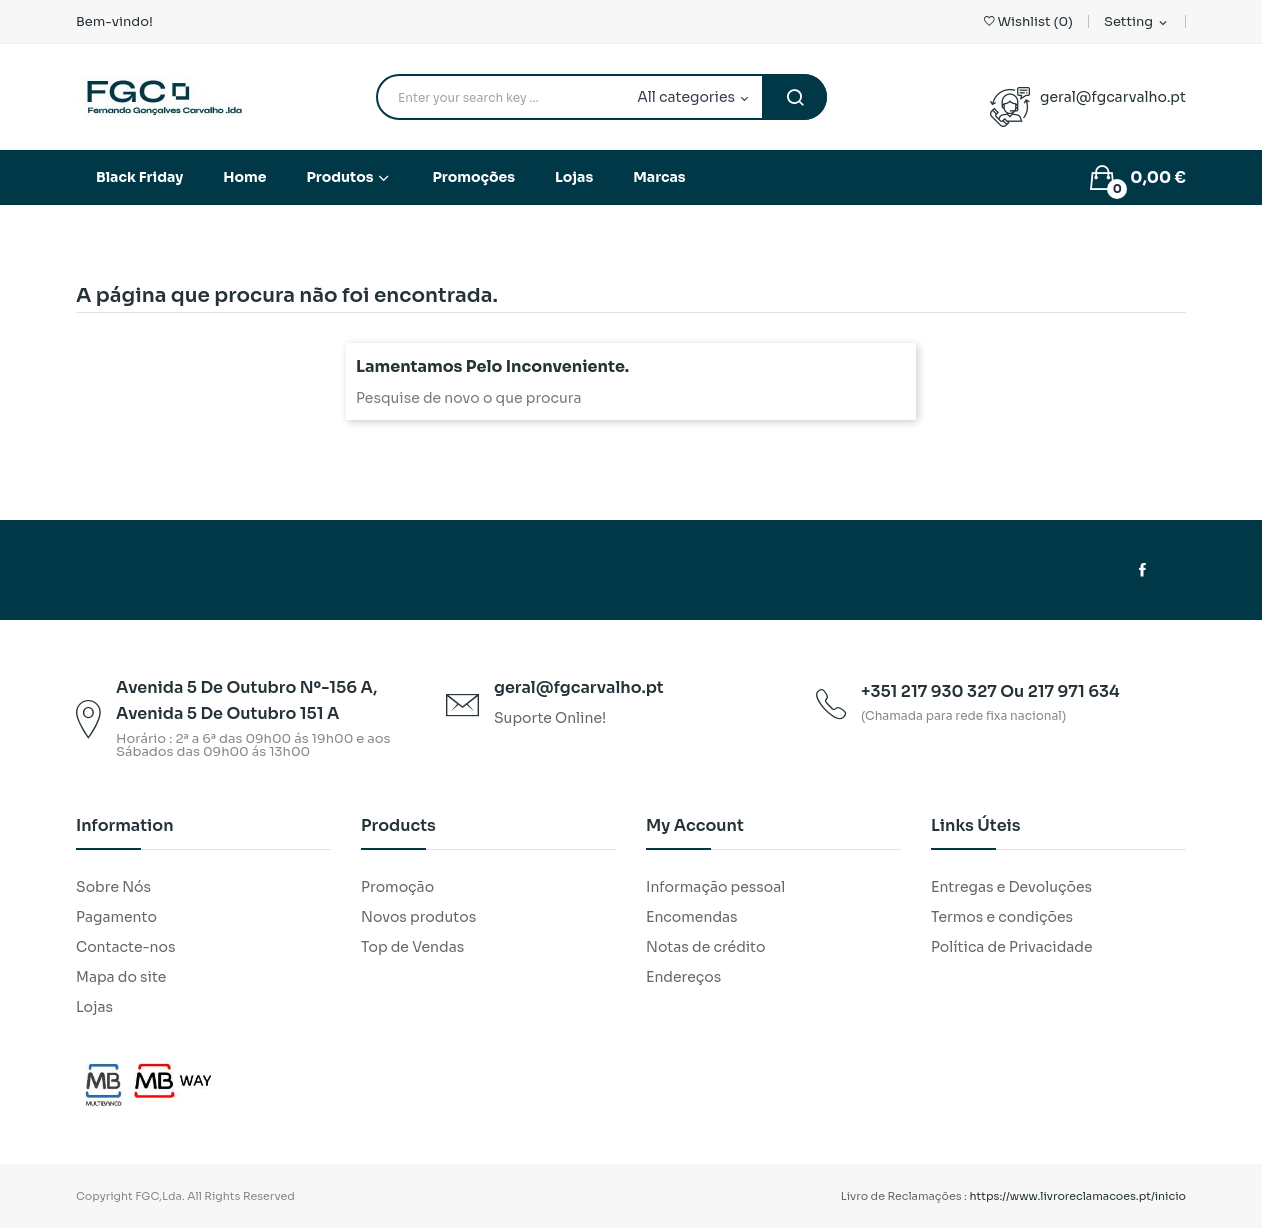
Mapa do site (121, 977)
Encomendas (692, 917)
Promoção (397, 887)
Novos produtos (418, 917)
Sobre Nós (113, 887)
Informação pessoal (715, 887)
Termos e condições (1002, 917)
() (1028, 21)
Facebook (1142, 570)
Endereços (683, 977)
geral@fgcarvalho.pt (1113, 97)
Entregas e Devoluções (1011, 887)
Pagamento (116, 917)
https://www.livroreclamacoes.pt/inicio (1078, 1196)
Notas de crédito (705, 947)
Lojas (94, 1007)
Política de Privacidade (1012, 947)
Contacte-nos (125, 947)
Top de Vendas (412, 947)
